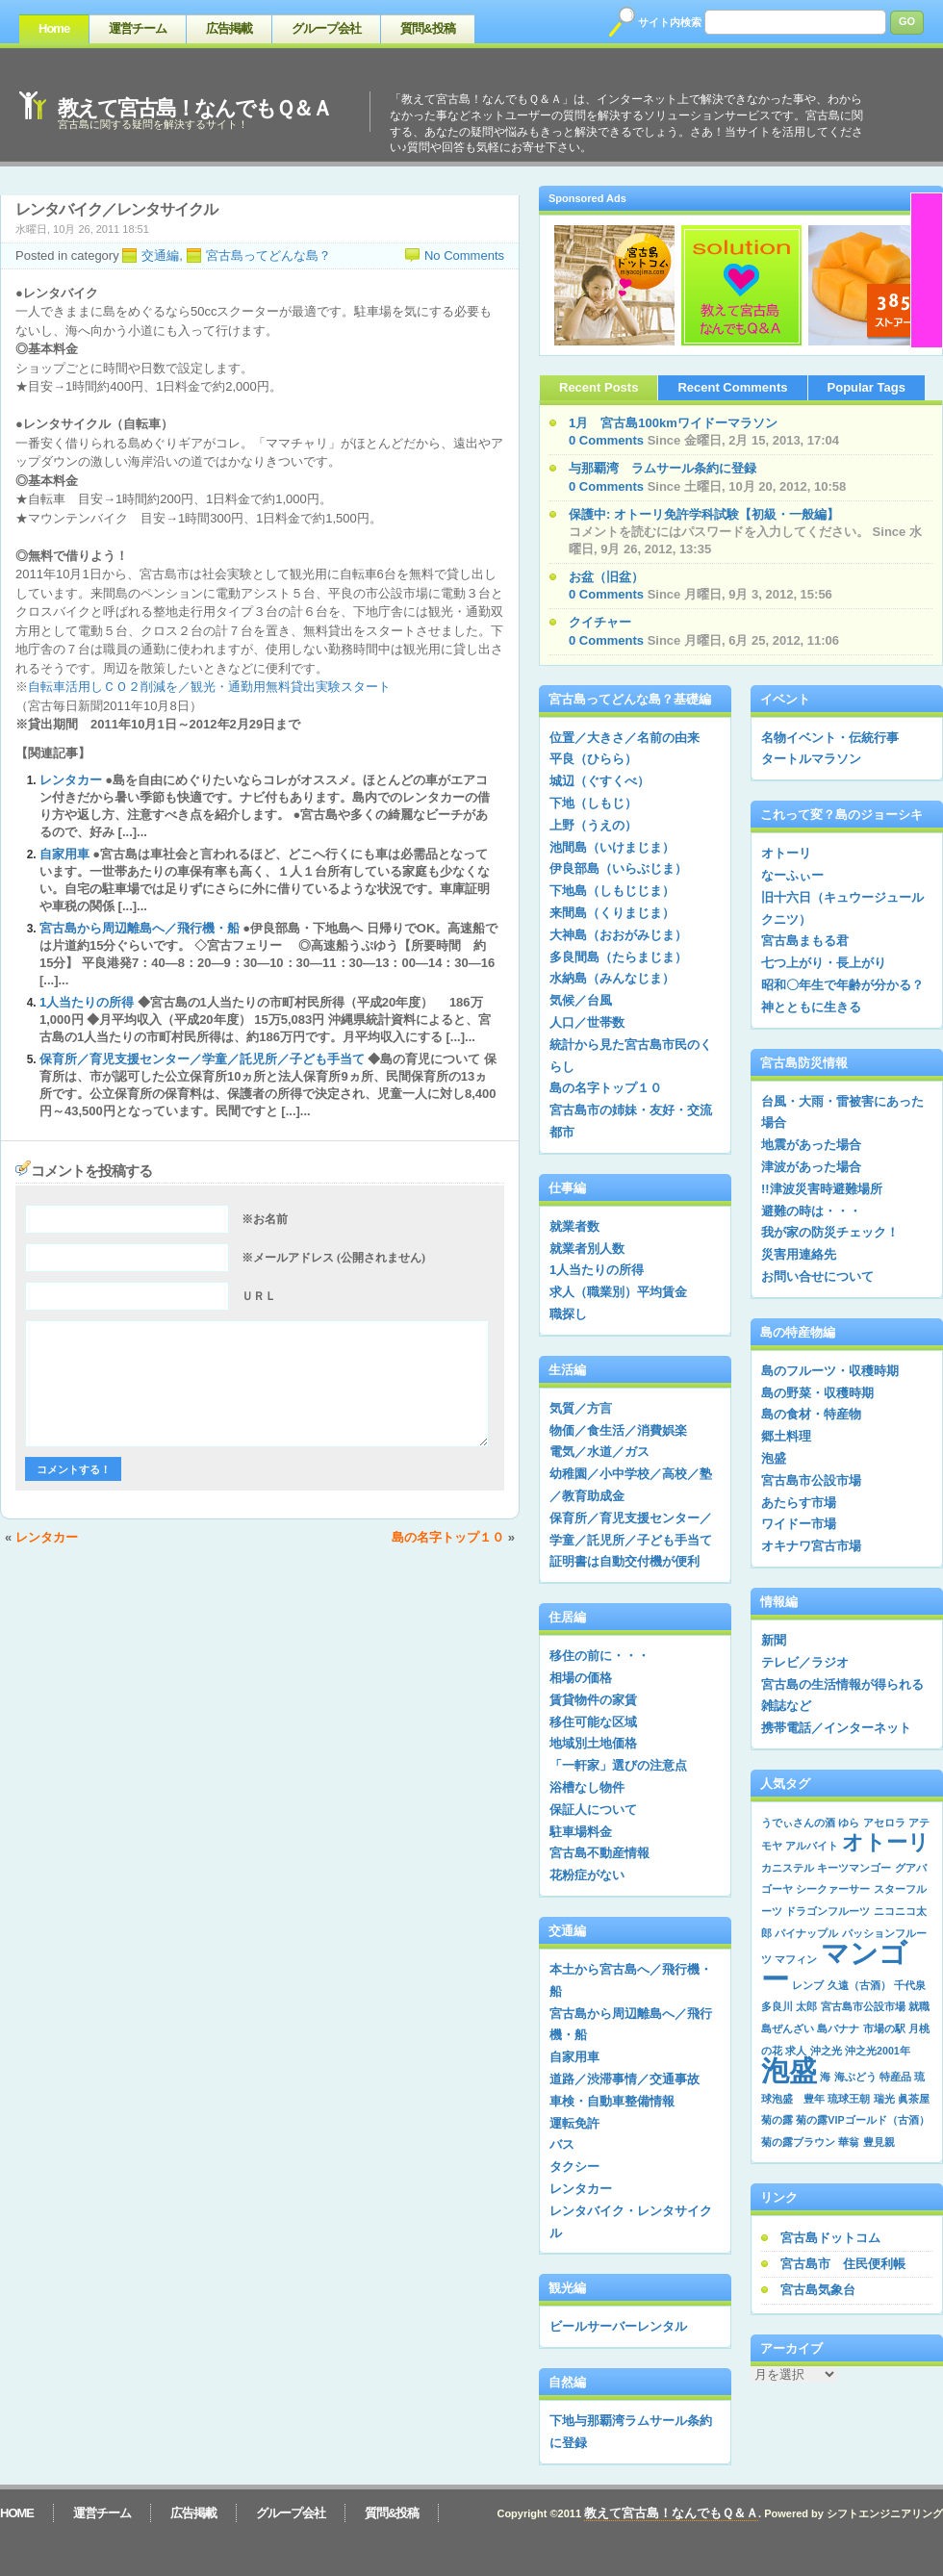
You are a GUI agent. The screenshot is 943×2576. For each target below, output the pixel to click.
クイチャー (600, 622)
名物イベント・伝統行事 (830, 737)
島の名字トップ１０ (448, 1537)
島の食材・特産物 (811, 1414)
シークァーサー (833, 1889)
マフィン (796, 1959)
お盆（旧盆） (606, 577)
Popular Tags (866, 387)
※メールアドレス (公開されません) (333, 1257)
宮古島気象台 (817, 2290)
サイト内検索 (669, 22)
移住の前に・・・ (599, 1655)
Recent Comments (732, 387)
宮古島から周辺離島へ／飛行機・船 (139, 928)
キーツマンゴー (854, 1868)
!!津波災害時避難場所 (821, 1189)
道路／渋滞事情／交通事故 (624, 2079)
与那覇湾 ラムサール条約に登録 (662, 468)
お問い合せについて (817, 1276)
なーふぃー (792, 875)
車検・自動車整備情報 (612, 2101)
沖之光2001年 (877, 2050)
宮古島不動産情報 (599, 1853)
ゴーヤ (777, 1889)
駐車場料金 (580, 1831)
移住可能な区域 (593, 1722)
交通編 (160, 255)
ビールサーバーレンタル (618, 2326)
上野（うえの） (593, 825)
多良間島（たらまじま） (618, 957)
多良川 (777, 2006)
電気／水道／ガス (599, 1451)
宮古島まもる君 (805, 940)
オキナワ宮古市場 (811, 1546)
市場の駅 (884, 2028)
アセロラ (884, 1822)
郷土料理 (786, 1436)
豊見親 (879, 2142)
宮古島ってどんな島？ (268, 255)
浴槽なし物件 (586, 1787)
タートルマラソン (811, 759)
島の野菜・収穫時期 (817, 1393)
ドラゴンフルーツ (827, 1911)
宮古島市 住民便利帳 (842, 2264)
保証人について (593, 1809)
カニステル (787, 1868)
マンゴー (834, 1966)
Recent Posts (598, 387)
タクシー (574, 2166)
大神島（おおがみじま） (618, 935)
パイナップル (806, 1933)
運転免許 (574, 2123)
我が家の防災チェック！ (830, 1232)
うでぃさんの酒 (798, 1822)
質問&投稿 (427, 28)
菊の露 (777, 2120)
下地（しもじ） (593, 803)
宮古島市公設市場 (811, 1480)
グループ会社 (326, 28)
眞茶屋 (914, 2098)
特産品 (895, 2076)
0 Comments (606, 440)
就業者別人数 (586, 1248)
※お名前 (265, 1219)
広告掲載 (229, 28)
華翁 (848, 2142)
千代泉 (910, 1985)
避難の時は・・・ (811, 1211)
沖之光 (826, 2050)
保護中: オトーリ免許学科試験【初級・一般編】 (704, 514)
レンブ (808, 1985)
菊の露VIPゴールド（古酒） (862, 2120)
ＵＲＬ (259, 1296)
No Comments (464, 255)
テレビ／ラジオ (805, 1662)
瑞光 (884, 2098)
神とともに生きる (811, 1007)
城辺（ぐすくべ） (599, 781)
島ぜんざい (787, 2028)
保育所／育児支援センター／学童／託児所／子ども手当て (202, 1059)
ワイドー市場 (798, 1524)
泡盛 (773, 1458)
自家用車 (64, 854)
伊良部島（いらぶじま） (618, 868)
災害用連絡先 (798, 1254)
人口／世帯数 (586, 1022)
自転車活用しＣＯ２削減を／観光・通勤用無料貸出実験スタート (209, 686)
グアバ (911, 1868)
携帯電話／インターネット (836, 1728)
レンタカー (70, 780)
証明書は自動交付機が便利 (624, 1561)
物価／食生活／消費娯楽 (618, 1430)
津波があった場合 (811, 1167)
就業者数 (574, 1226)
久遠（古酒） (859, 1985)
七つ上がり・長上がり (823, 963)
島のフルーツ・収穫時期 (830, 1371)
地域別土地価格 (593, 1743)
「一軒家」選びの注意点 (618, 1765)
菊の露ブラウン (798, 2142)
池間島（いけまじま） (612, 847)
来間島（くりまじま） (612, 912)
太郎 (806, 2006)
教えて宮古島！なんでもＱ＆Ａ (194, 108)
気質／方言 (580, 1408)
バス (561, 2144)
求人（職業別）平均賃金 (618, 1292)
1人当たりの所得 (86, 1002)
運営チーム (137, 28)
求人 (795, 2050)
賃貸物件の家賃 (593, 1700)
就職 (919, 2006)
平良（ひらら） (593, 759)
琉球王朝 (849, 2098)
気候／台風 (580, 1000)
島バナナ (838, 2028)
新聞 (773, 1640)
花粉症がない (586, 1875)
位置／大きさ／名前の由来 (624, 737)
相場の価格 (580, 1678)
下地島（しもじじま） (612, 890)
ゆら (848, 1822)
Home (53, 28)
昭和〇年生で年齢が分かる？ (842, 985)
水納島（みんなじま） (612, 978)
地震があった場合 (811, 1144)
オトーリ (786, 853)
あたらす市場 (798, 1502)
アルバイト (811, 1845)
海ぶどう (855, 2076)
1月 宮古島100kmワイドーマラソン (673, 423)
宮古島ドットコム (830, 2238)
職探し (568, 1314)
